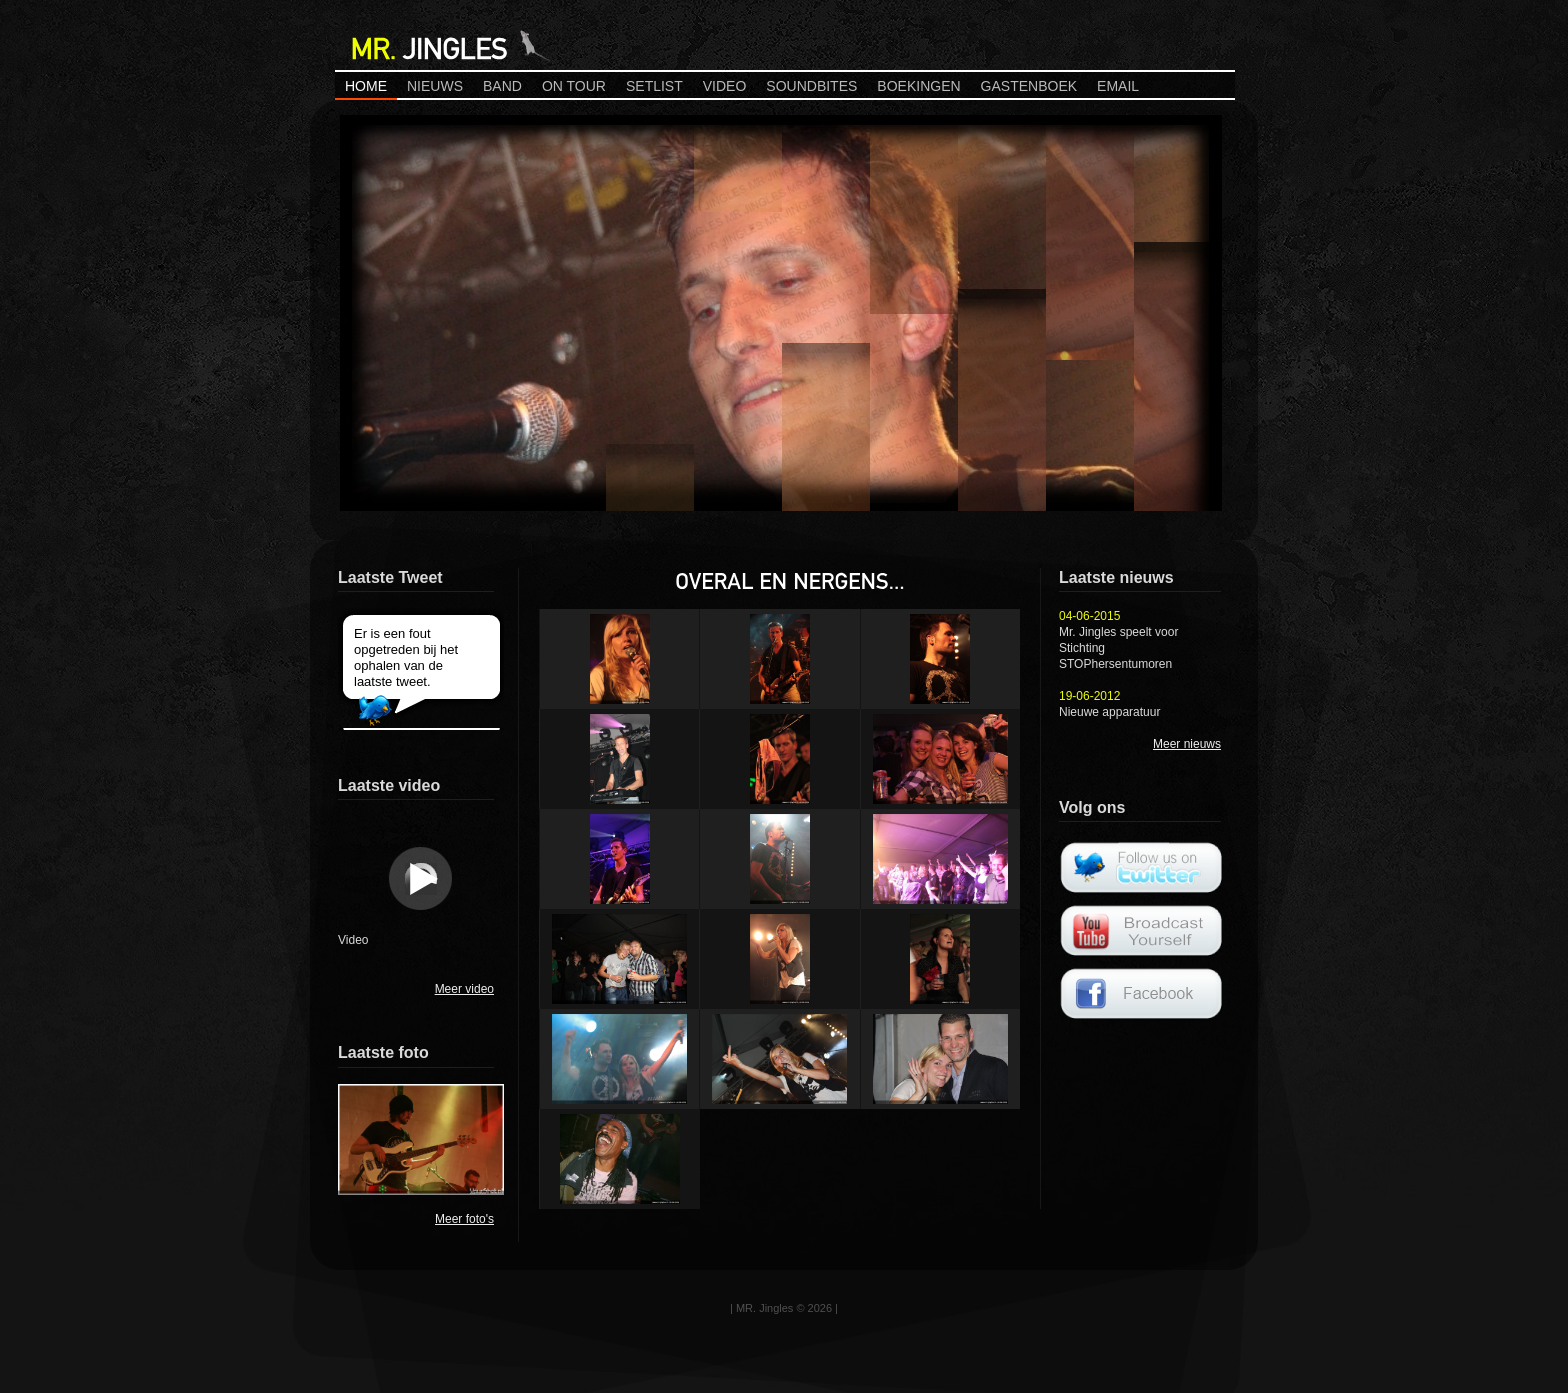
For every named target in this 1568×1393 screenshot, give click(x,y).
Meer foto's (464, 1219)
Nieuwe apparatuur (1109, 712)
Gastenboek (1029, 86)
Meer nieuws (1187, 744)
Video (725, 86)
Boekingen (918, 86)
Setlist (654, 86)
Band (502, 86)
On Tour (574, 86)
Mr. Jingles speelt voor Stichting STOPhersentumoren (1118, 648)
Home (366, 86)
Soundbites (811, 86)
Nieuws (435, 86)
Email (1118, 86)
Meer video (464, 989)
